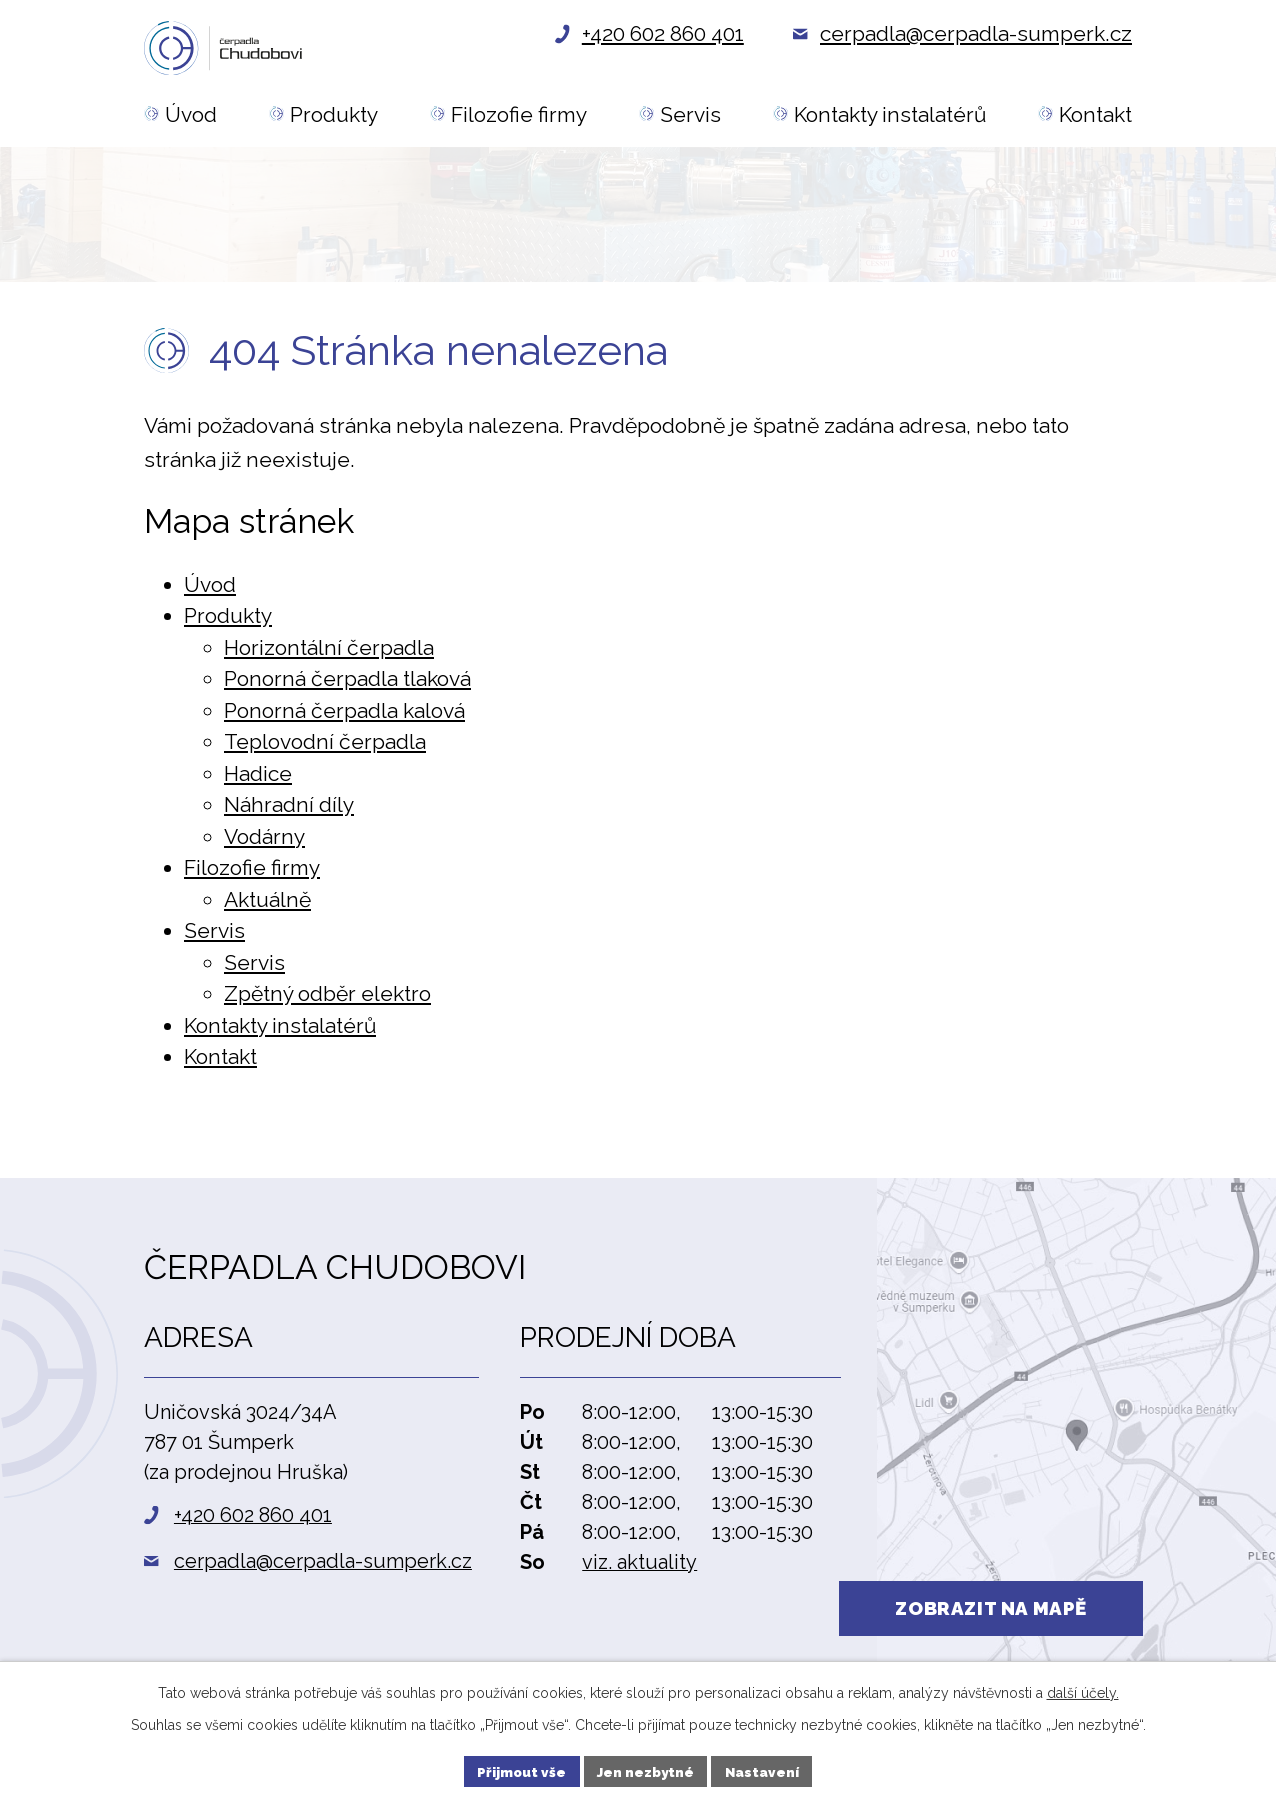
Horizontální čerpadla (329, 653)
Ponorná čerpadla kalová (344, 716)
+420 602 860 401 (253, 1521)
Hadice (258, 779)
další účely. (1083, 1690)
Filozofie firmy (252, 873)
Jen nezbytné (645, 1770)
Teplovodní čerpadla (325, 747)
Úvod (210, 590)
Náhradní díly (289, 810)
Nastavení (765, 1770)
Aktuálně (267, 905)
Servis (214, 936)
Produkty (228, 621)
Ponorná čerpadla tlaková (347, 684)
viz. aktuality (639, 1568)
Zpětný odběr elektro (327, 999)
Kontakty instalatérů (280, 1031)
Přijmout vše (518, 1770)
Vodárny (264, 842)
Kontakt (220, 1062)
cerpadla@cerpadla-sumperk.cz (323, 1567)
